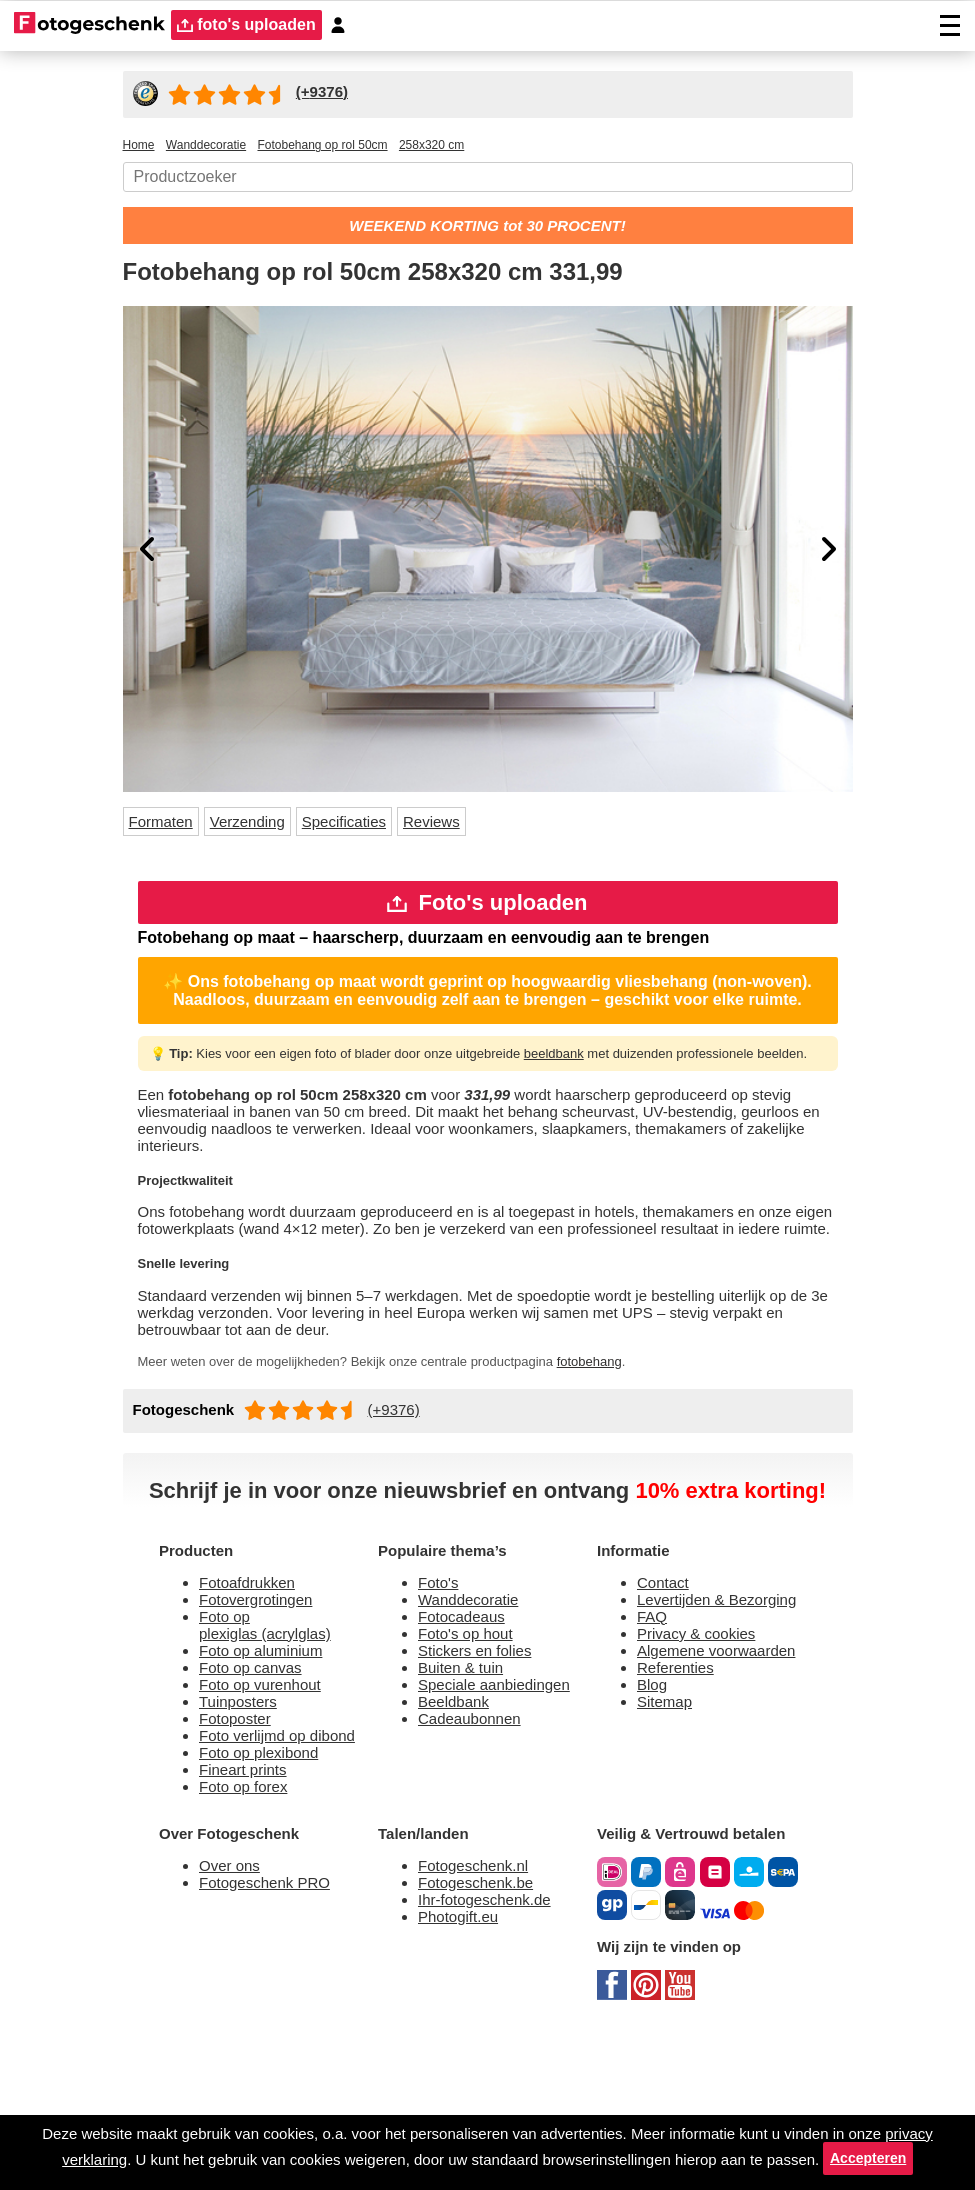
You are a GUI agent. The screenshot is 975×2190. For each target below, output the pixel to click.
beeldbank (600, 1084)
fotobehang (656, 1450)
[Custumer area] (347, 25)
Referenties (679, 1816)
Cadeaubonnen (476, 1854)
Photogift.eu (464, 2070)
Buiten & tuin (467, 1797)
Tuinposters (242, 1835)
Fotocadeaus (466, 1740)
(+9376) (406, 1498)
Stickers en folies (479, 1778)
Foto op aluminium (271, 1778)
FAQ (654, 1740)
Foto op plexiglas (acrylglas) (271, 1750)
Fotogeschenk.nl (479, 2013)
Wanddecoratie (475, 1721)
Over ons (232, 2013)
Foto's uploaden (487, 910)
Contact (666, 1702)
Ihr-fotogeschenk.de (493, 2051)
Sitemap (668, 1854)
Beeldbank (458, 1835)
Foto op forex (248, 1930)
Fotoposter (239, 1854)
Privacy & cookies (700, 1759)
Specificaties (369, 825)
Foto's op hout (471, 1759)
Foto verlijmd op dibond (288, 1873)
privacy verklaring (101, 2125)
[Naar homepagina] (89, 25)
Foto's (440, 1702)
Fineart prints (249, 1911)
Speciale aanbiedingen (503, 1816)
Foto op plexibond (266, 1892)
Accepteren (487, 2155)
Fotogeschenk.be (482, 2032)
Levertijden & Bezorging (726, 1721)
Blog (654, 1835)
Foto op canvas (255, 1797)
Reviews (462, 825)
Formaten (166, 825)
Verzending (263, 825)
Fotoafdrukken (254, 1702)
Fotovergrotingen (264, 1721)
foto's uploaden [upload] (251, 25)
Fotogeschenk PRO (271, 2032)
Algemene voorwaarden (686, 1788)
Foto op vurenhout (268, 1816)
